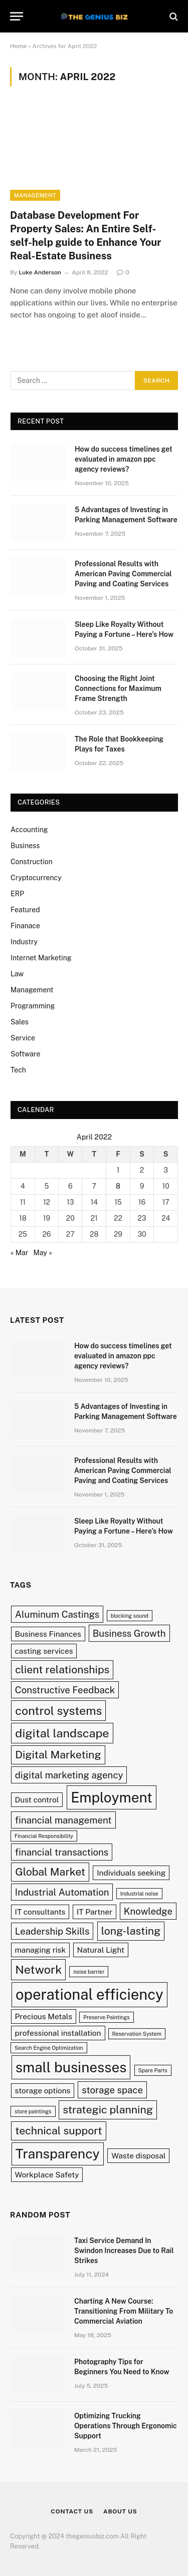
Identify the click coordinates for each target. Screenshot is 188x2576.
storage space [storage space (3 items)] (112, 2089)
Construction (32, 862)
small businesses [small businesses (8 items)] (71, 2067)
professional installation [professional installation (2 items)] (58, 2032)
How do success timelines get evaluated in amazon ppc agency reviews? (123, 459)
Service (23, 1038)
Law (17, 974)
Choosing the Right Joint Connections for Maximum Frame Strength (118, 688)
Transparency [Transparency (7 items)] (58, 2153)
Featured (25, 910)
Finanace (25, 926)
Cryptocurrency (36, 878)
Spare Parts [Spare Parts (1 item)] (152, 2070)
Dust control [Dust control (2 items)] (37, 1799)
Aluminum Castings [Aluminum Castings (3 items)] (57, 1614)
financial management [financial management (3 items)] (63, 1819)
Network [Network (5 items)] (38, 1969)
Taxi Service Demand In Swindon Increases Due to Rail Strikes (124, 2251)
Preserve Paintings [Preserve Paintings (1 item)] (106, 2017)
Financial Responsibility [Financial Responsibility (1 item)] (44, 1836)
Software (25, 1054)
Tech (18, 1070)
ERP (17, 894)
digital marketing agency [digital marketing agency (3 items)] (69, 1774)
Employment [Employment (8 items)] (111, 1797)
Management (35, 195)
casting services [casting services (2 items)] (44, 1650)
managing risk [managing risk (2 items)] (40, 1949)
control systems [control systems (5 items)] (58, 1710)
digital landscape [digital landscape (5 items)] (62, 1733)
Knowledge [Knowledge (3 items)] (148, 1911)
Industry (24, 942)
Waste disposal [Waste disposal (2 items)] (138, 2155)
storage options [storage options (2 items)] (43, 2090)
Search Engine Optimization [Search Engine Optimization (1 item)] (49, 2048)
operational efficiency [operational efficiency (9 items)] (89, 1994)
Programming (33, 1006)
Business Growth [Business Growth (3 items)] (129, 1633)
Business (25, 846)
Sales (20, 1022)
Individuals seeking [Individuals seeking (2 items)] (131, 1872)
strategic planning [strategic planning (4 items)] (108, 2109)
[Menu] (16, 16)
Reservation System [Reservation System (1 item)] (137, 2034)
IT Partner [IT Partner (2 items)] (94, 1911)
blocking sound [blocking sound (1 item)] (129, 1616)
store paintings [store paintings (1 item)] (33, 2111)
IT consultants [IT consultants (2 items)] (40, 1911)
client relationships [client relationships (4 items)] (62, 1669)
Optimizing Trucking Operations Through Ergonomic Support (125, 2426)
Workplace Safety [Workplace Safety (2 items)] (47, 2174)
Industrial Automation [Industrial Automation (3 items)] (62, 1892)
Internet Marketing (41, 958)
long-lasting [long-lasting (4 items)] (131, 1931)
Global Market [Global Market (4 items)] (50, 1872)
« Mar (19, 1253)
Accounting (29, 830)
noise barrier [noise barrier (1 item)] (88, 1972)
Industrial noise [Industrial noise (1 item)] (139, 1894)
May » (43, 1253)
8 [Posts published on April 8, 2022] (118, 1186)
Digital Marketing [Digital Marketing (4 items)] (58, 1754)
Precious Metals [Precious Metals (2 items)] (44, 2016)
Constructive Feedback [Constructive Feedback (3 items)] (65, 1689)
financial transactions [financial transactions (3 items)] (61, 1852)
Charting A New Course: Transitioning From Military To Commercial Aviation (123, 2311)
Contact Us (72, 2511)
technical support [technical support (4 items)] (58, 2130)
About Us (120, 2511)
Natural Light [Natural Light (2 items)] (101, 1949)
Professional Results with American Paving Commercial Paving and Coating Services (123, 574)
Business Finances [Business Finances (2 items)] (48, 1633)
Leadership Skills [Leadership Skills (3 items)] (52, 1931)
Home (18, 46)
